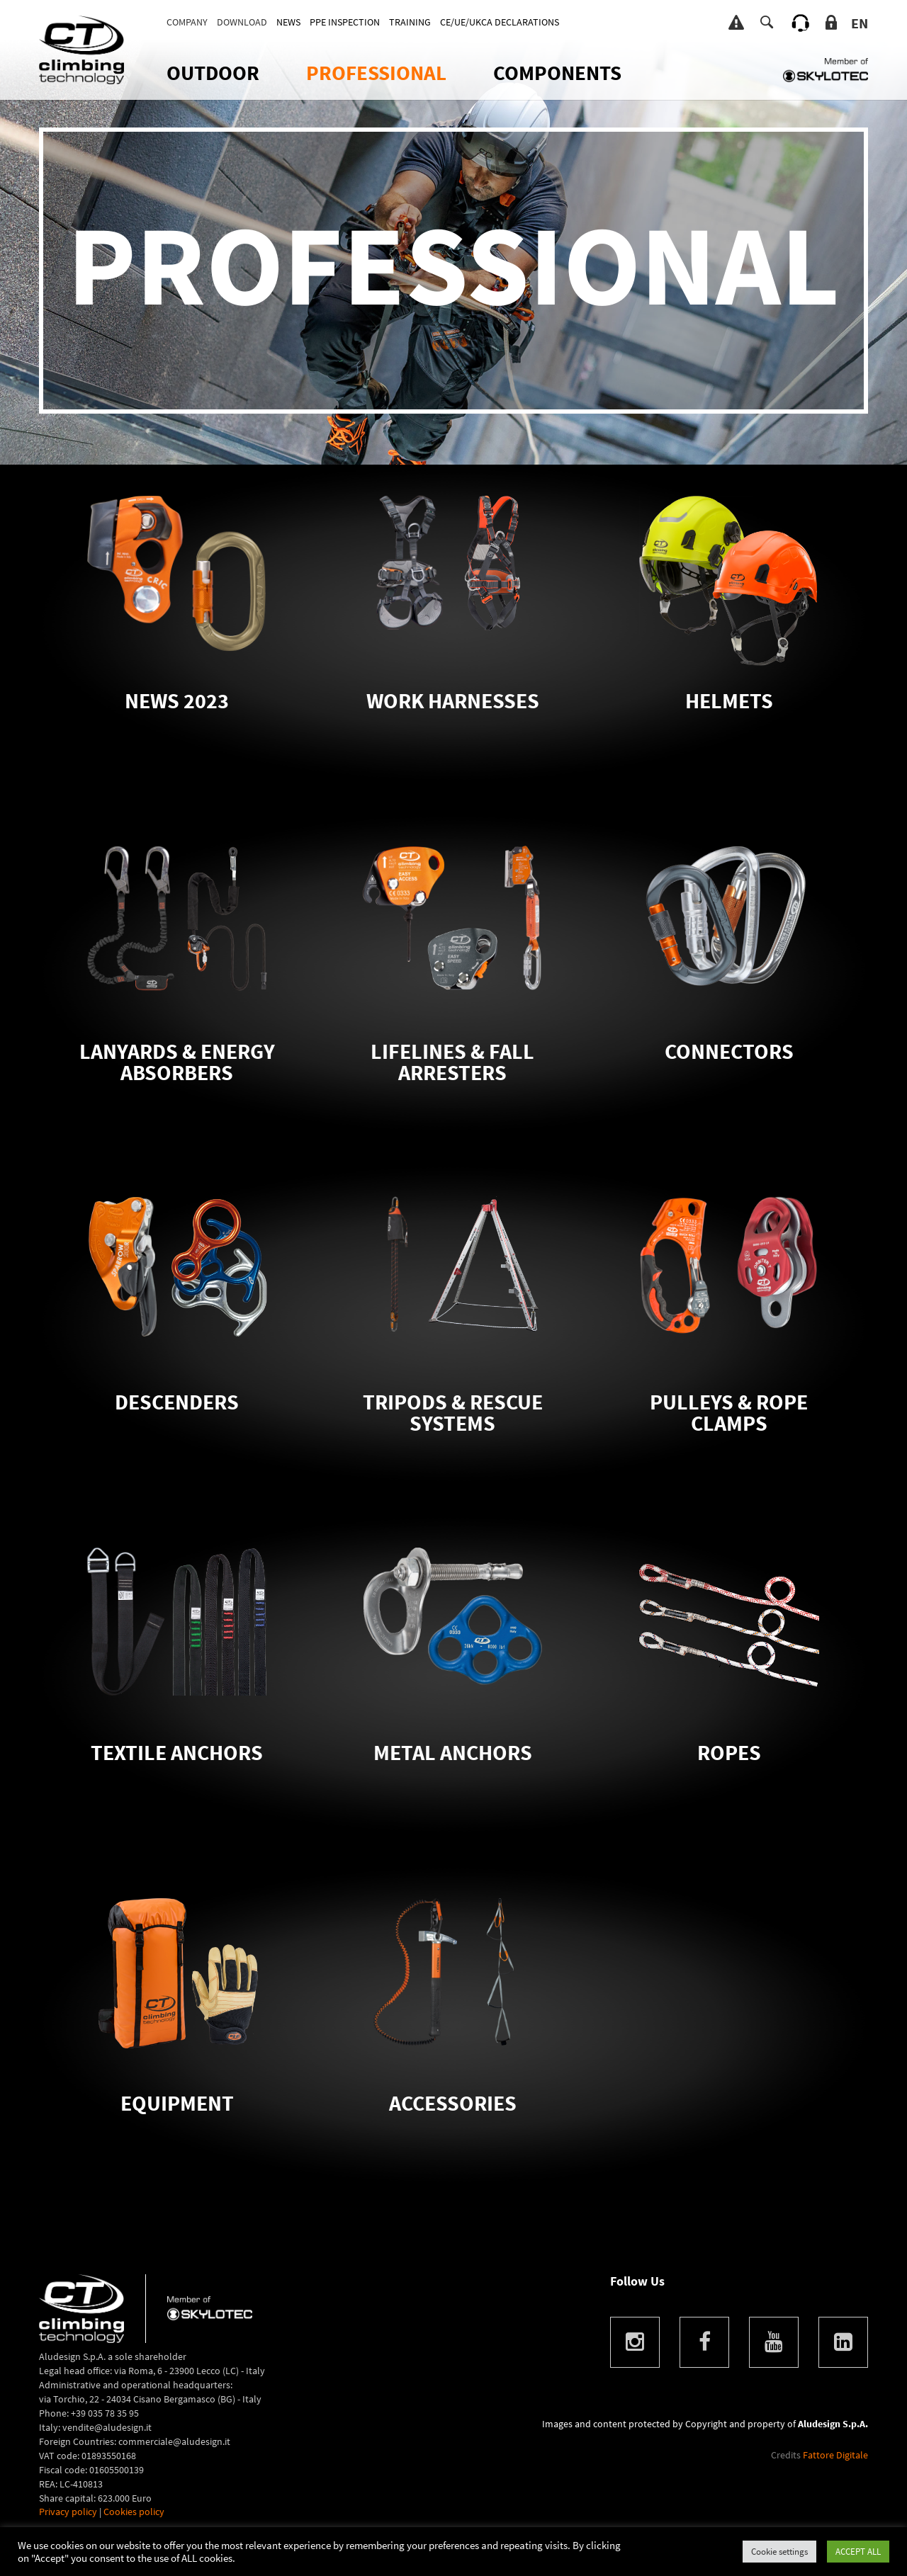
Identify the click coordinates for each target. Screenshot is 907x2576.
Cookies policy (133, 2511)
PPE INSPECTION (345, 22)
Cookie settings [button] (779, 2552)
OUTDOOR (213, 72)
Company (187, 22)
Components (557, 72)
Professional (376, 72)
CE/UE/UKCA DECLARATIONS (499, 22)
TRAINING (410, 22)
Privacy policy (68, 2511)
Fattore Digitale (835, 2455)
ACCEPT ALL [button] (858, 2552)
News (288, 22)
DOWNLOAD (242, 22)
